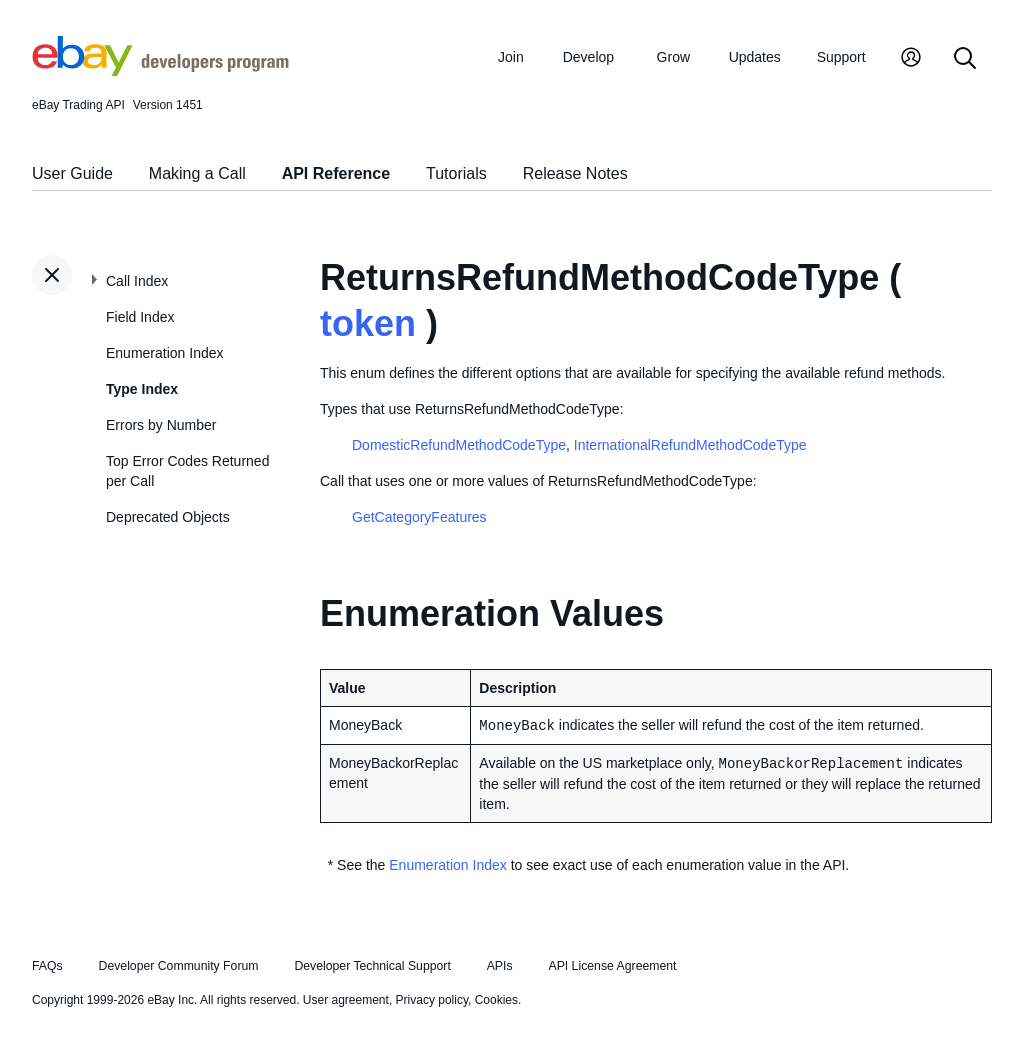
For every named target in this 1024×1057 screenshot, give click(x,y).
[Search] (965, 59)
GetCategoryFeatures (419, 517)
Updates (755, 57)
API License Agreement (612, 966)
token (368, 323)
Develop (588, 57)
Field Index (140, 317)
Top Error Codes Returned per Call (187, 471)
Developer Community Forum (179, 966)
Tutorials (456, 173)
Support (841, 57)
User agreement (346, 1000)
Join (511, 57)
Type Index (142, 389)
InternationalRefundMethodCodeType (690, 445)
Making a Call (197, 173)
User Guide (72, 173)
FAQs (47, 966)
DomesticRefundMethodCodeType (459, 445)
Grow (673, 57)
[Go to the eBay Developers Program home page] (160, 71)
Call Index (137, 281)
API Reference (336, 173)
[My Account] (911, 59)
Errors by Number (161, 425)
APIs (500, 966)
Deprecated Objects (168, 517)
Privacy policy (432, 1000)
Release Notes (575, 173)
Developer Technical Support (372, 966)
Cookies (496, 1000)
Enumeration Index (165, 353)
